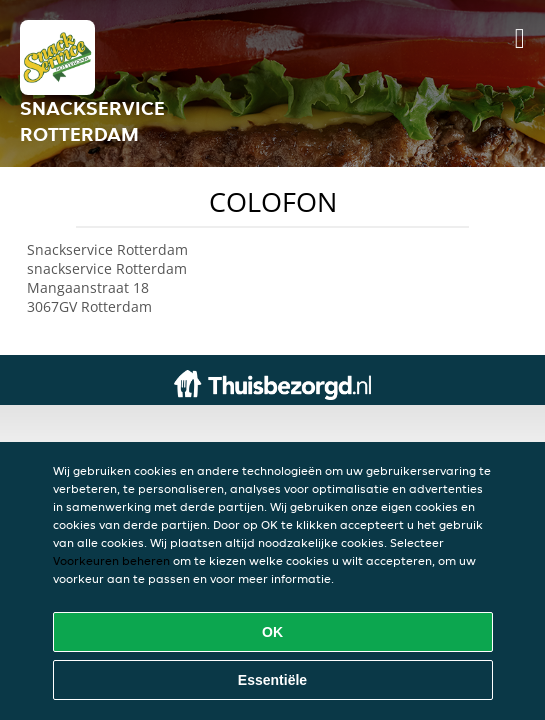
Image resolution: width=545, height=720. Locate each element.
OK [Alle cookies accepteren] (272, 632)
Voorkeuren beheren (111, 560)
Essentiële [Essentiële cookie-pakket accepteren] (272, 680)
